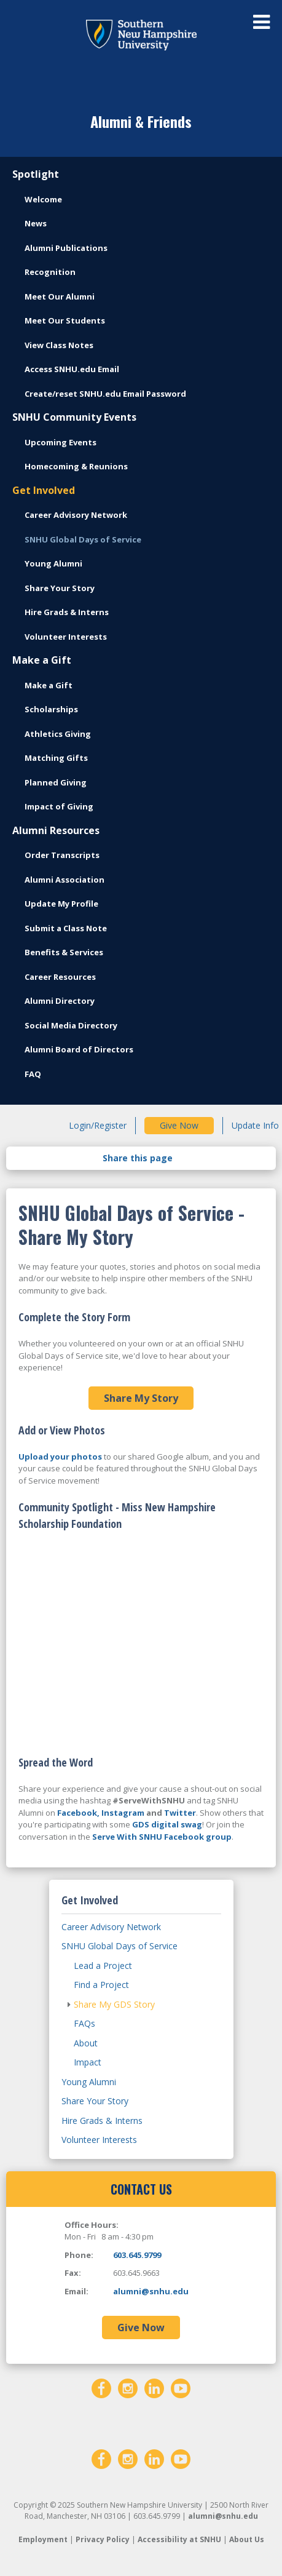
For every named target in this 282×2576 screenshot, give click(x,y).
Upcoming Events (60, 442)
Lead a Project (103, 1965)
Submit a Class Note (66, 928)
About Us (246, 2539)
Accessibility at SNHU (179, 2539)
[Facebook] (101, 2387)
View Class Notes (59, 345)
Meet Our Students (65, 320)
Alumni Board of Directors (79, 1049)
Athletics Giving (58, 733)
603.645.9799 (137, 2254)
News (36, 223)
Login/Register (98, 1125)
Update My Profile (61, 903)
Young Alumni (53, 563)
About (86, 2043)
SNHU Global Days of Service (83, 539)
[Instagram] (128, 2387)
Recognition (50, 271)
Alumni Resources (56, 830)
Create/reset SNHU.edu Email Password (105, 393)
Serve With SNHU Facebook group (162, 1836)
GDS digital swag (167, 1824)
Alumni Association (64, 879)
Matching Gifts (56, 757)
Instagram (123, 1812)
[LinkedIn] (154, 2387)
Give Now (179, 1125)
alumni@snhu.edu (151, 2291)
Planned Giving (56, 782)
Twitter (180, 1812)
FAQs (84, 2023)
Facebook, (78, 1812)
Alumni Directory (60, 1000)
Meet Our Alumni (60, 296)
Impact (87, 2062)
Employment (43, 2539)
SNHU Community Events (74, 417)
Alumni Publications (66, 247)
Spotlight (35, 174)
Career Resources (60, 976)
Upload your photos (60, 1456)
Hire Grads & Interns (67, 612)
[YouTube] (180, 2387)
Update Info (255, 1125)
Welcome (43, 199)
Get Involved (43, 490)
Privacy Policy (103, 2539)
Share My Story (141, 1398)
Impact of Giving (59, 806)
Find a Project (101, 1984)
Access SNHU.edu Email (72, 369)
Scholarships (51, 709)
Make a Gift (41, 660)
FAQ (33, 1073)
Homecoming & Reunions (76, 466)
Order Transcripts (62, 855)
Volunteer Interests (66, 636)
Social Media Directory (71, 1025)
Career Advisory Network (76, 514)
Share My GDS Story (114, 2004)
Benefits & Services (64, 952)
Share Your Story (60, 588)
